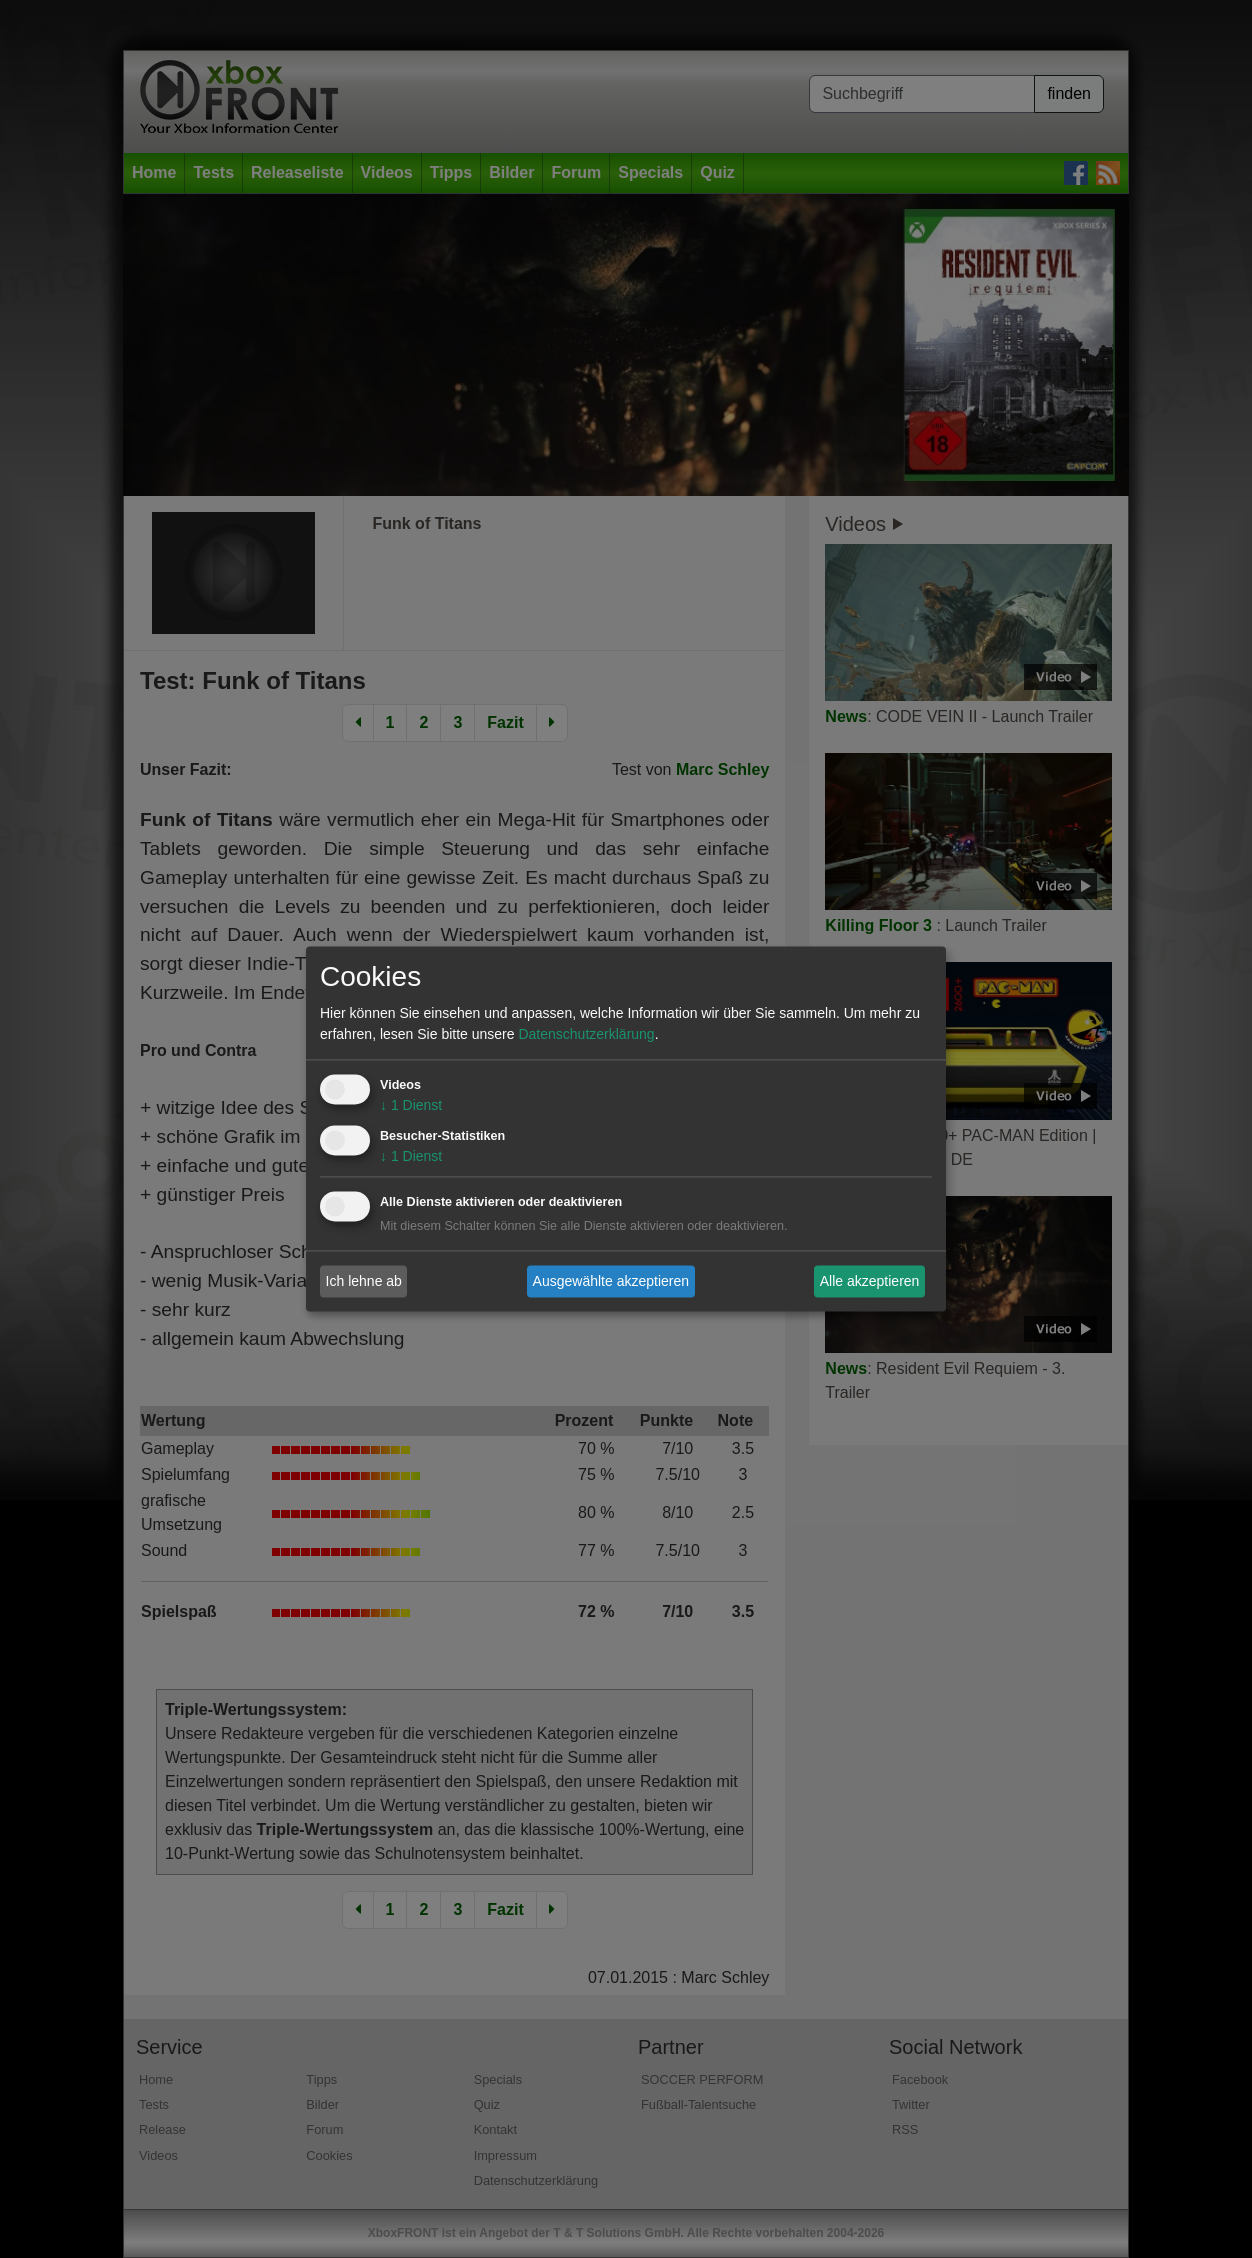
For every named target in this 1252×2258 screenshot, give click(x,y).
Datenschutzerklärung (586, 1035)
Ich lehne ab (364, 1281)
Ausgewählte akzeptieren (611, 1281)
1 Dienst (411, 1106)
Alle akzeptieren (870, 1281)
